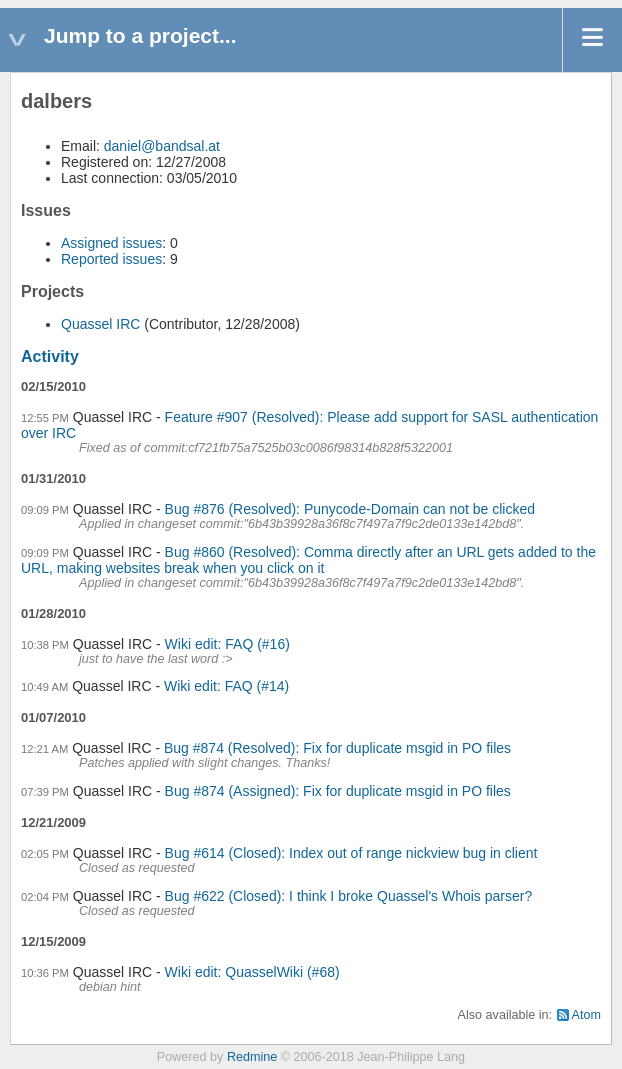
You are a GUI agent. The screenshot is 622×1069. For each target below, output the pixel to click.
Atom (586, 1015)
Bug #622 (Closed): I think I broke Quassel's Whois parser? (349, 896)
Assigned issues (111, 243)
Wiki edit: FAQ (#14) (226, 686)
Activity (50, 356)
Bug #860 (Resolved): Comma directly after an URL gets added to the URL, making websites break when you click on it (308, 560)
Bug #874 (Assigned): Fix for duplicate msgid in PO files (338, 791)
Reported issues (111, 259)
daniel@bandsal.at (162, 146)
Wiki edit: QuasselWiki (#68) (252, 972)
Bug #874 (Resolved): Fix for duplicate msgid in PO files (337, 748)
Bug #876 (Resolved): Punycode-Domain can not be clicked (350, 509)
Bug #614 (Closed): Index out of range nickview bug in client (351, 853)
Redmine (252, 1057)
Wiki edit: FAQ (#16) (227, 644)
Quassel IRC (100, 324)
